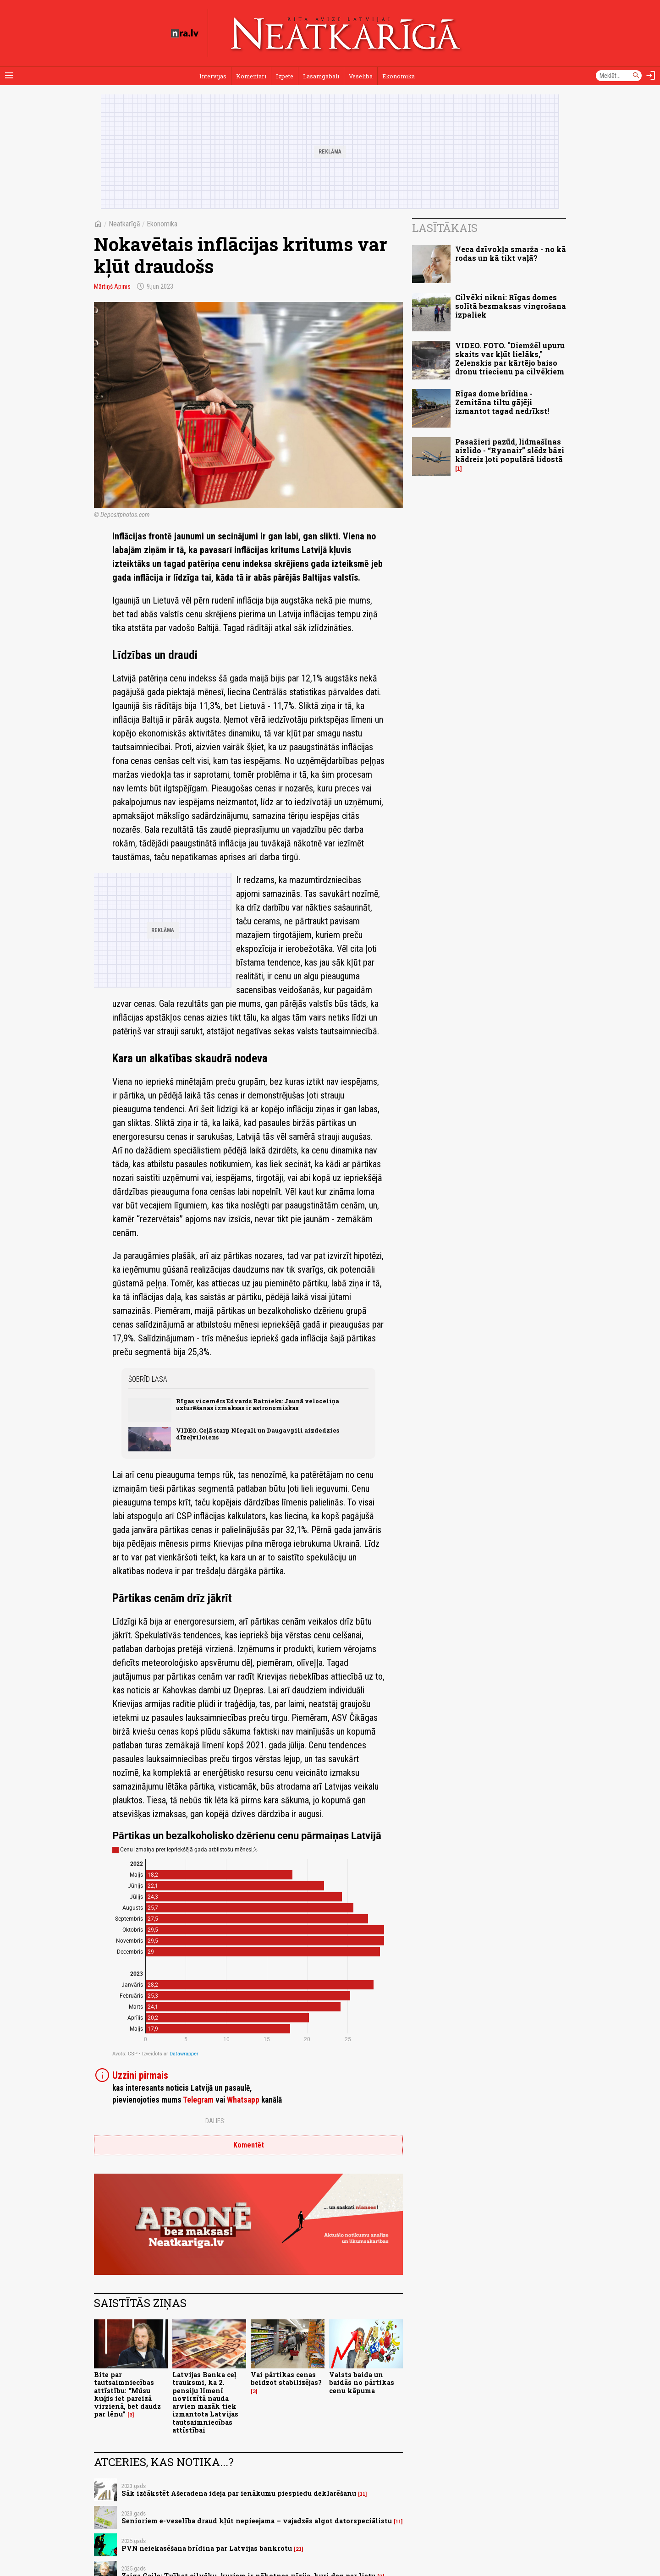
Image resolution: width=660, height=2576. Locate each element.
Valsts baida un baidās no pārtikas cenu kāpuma (361, 2382)
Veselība (361, 76)
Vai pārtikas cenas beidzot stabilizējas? (286, 2378)
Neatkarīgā (124, 224)
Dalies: (215, 2121)
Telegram (198, 2099)
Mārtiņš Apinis (112, 286)
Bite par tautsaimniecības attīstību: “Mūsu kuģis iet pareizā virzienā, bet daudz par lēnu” (127, 2394)
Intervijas (212, 76)
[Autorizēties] (651, 75)
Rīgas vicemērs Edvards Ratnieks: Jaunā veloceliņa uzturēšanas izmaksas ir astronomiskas (257, 1404)
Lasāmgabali (321, 76)
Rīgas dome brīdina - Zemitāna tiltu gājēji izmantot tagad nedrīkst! (502, 402)
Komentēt (248, 2145)
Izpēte (284, 76)
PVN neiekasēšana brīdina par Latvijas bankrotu (206, 2548)
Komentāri (251, 76)
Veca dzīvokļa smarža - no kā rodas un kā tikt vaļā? (510, 253)
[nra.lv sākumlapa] (184, 33)
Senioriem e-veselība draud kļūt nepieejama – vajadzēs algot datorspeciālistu (256, 2520)
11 (362, 2494)
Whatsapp (243, 2099)
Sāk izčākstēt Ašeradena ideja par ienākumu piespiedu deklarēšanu (238, 2493)
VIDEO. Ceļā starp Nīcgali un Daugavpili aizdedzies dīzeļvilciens (257, 1434)
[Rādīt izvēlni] (9, 75)
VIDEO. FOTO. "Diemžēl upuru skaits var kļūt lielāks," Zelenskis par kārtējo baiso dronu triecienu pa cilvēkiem (510, 359)
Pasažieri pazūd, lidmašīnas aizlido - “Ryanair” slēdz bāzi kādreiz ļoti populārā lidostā (509, 450)
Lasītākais (445, 227)
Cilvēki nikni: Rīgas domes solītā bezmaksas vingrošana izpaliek (510, 305)
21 (299, 2549)
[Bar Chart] (248, 1943)
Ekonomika (398, 76)
